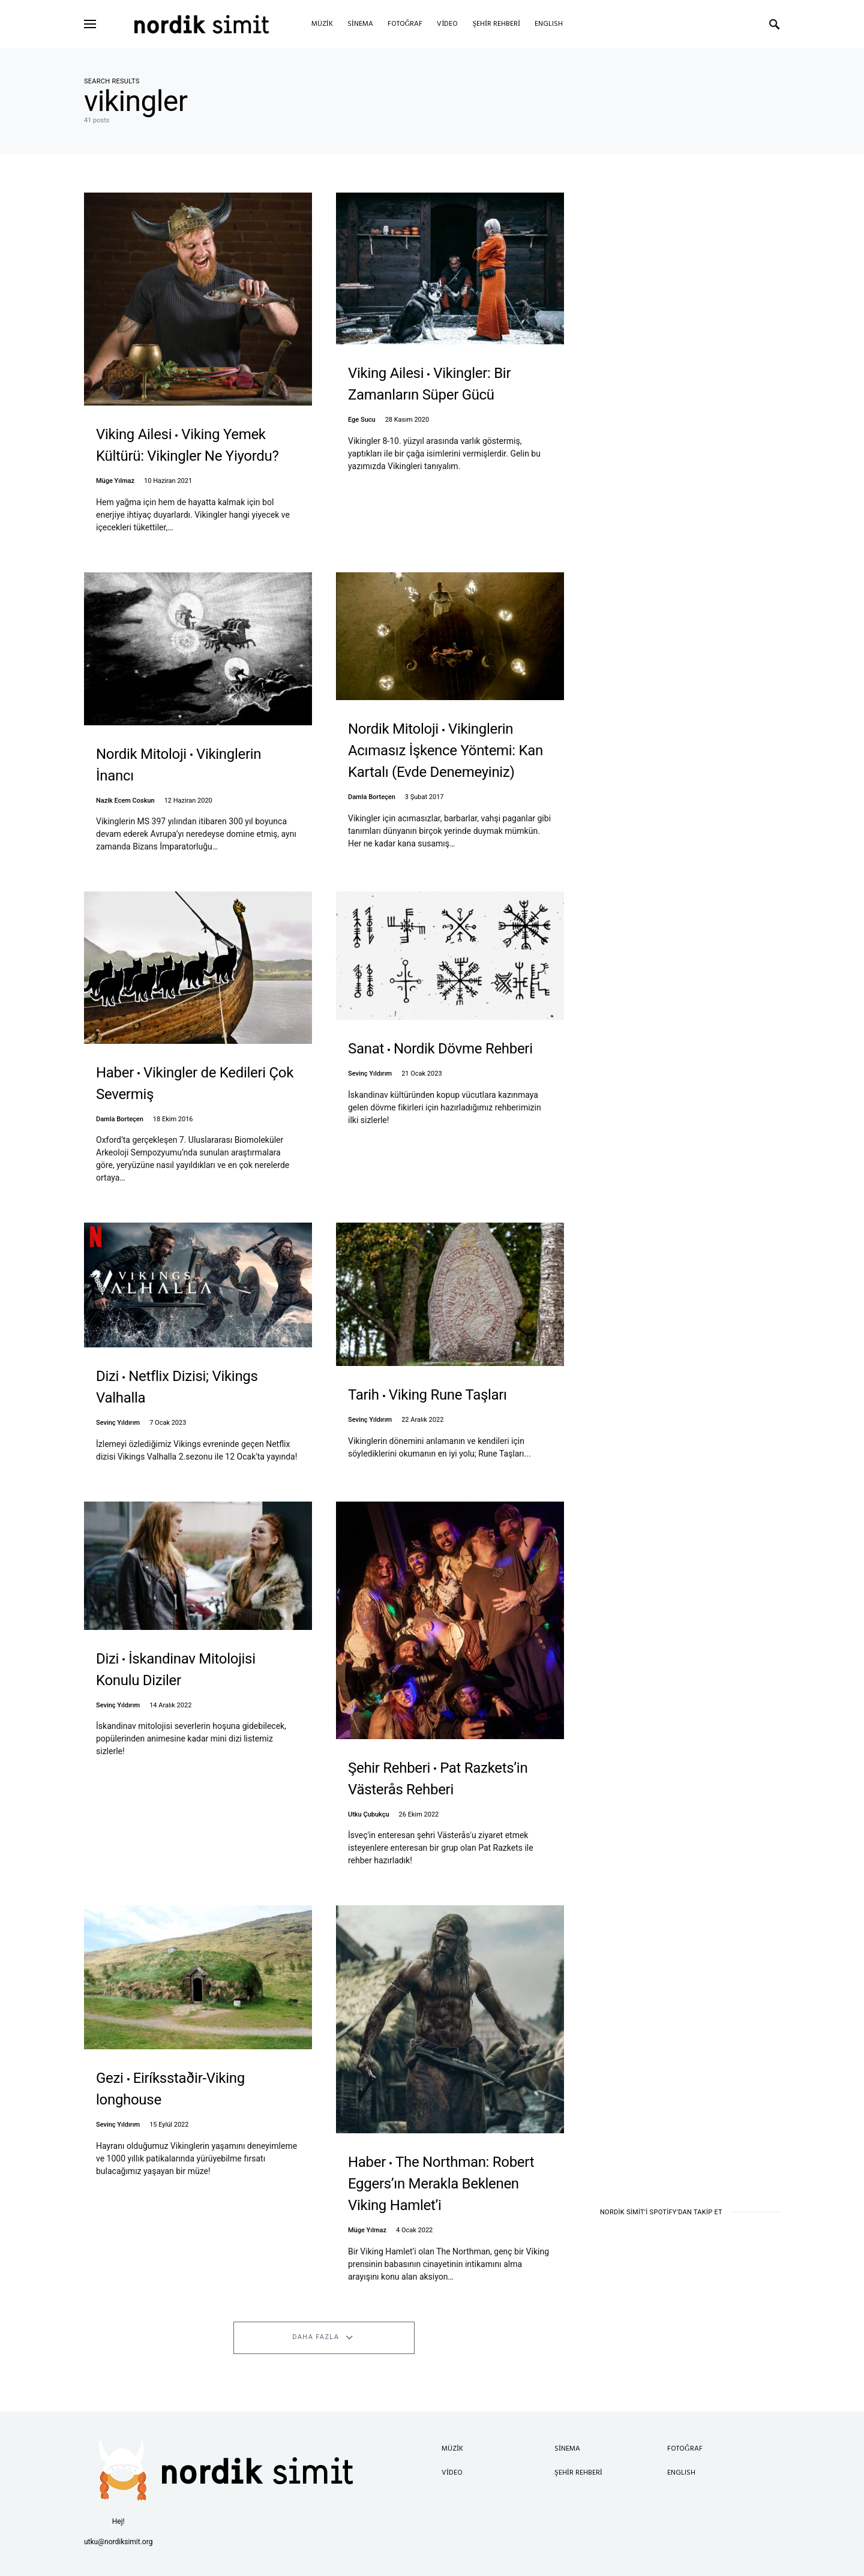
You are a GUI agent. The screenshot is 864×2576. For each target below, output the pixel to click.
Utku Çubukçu (368, 1814)
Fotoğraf (685, 2448)
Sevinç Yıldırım (370, 1073)
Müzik (452, 2448)
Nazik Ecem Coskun (125, 800)
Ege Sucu (362, 420)
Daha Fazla (315, 2337)
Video (452, 2472)
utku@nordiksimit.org (118, 2542)
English (681, 2472)
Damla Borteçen (371, 797)
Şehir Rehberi (578, 2472)
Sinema (567, 2448)
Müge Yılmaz (115, 481)
